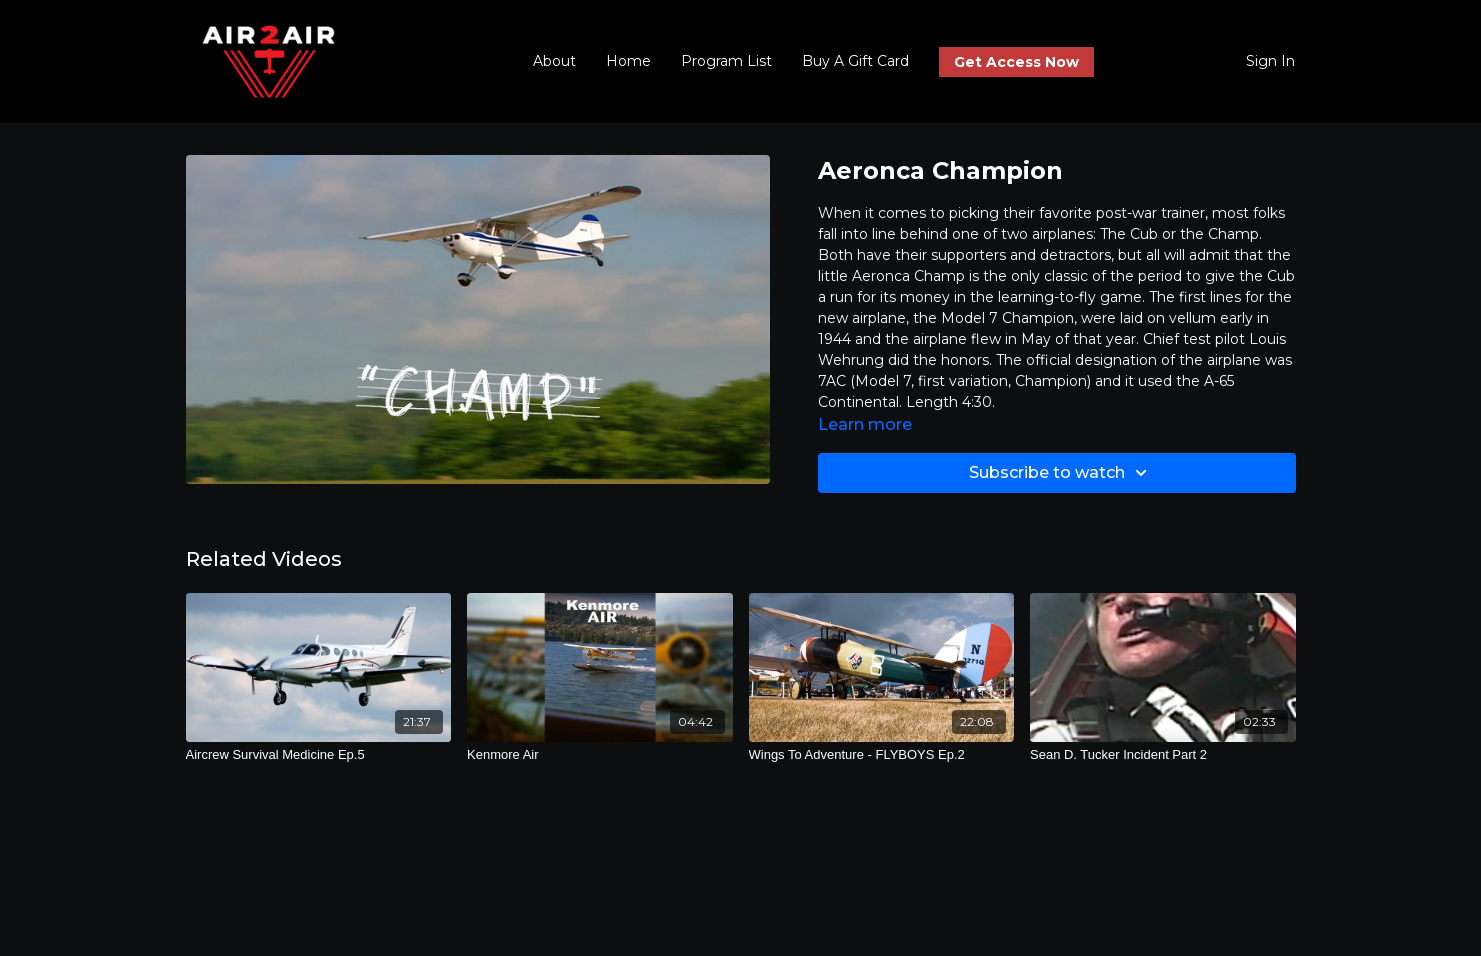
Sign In (1270, 61)
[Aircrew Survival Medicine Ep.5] (319, 755)
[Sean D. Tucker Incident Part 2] (1163, 755)
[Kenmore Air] (600, 755)
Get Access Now (1016, 62)
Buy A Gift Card (855, 61)
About (554, 61)
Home (628, 61)
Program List (726, 61)
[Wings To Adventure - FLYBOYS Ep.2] (882, 755)
